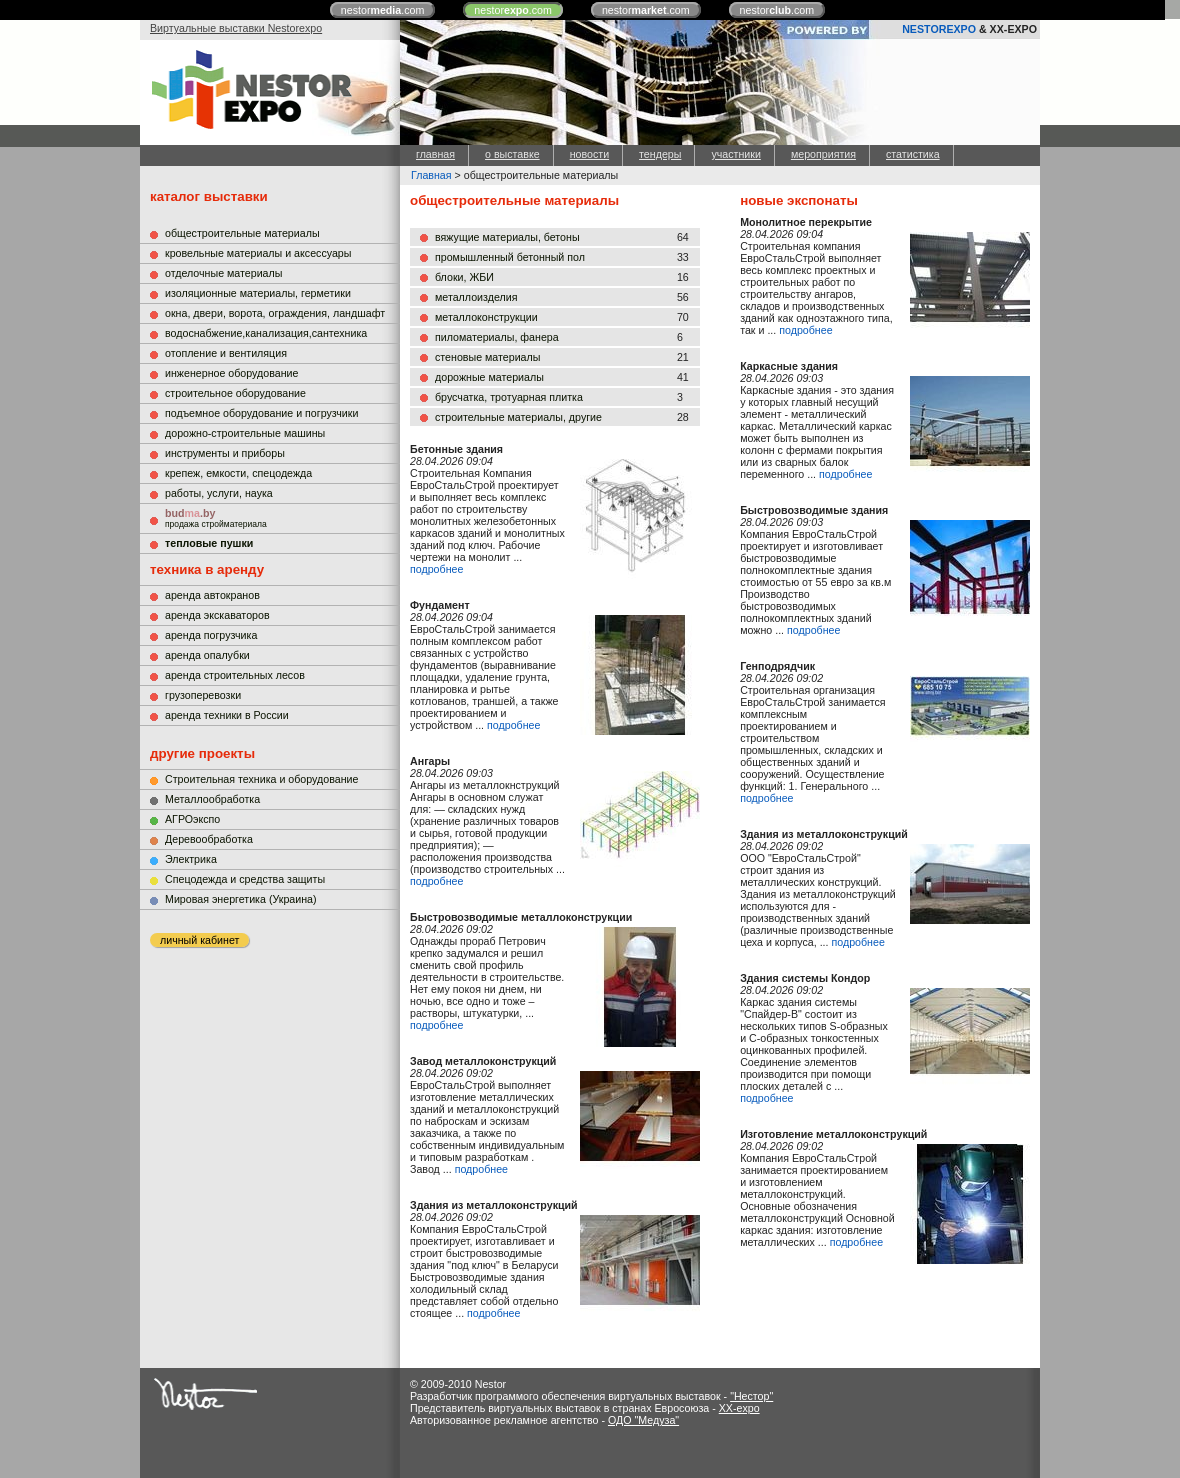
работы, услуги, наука (219, 493)
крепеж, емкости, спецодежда (238, 473)
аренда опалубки (207, 655)
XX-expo (739, 1408)
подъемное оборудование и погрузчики (261, 413)
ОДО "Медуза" (643, 1420)
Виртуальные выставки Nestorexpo (236, 28)
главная (435, 154)
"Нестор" (751, 1396)
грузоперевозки (203, 695)
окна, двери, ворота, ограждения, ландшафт (275, 313)
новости (589, 154)
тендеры (660, 154)
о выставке (512, 154)
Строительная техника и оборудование (261, 779)
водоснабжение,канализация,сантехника (266, 333)
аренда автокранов (212, 595)
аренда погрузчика (211, 635)
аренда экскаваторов (217, 615)
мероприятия (823, 154)
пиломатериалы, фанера (497, 337)
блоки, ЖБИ (464, 277)
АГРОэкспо (192, 819)
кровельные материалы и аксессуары (258, 253)
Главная (431, 175)
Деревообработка (209, 839)
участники (735, 154)
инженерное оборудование (231, 373)
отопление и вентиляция (226, 353)
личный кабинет (199, 940)
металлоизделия (476, 297)
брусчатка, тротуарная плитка (509, 397)
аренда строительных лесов (235, 675)
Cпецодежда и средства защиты (245, 879)
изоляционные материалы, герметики (258, 293)
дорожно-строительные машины (245, 433)
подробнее (436, 569)
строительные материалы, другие (518, 417)
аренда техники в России (227, 715)
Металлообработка (212, 799)
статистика (913, 154)
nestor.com (383, 10)
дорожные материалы (489, 377)
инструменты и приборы (225, 453)
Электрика (191, 859)
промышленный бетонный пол (510, 257)
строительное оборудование (235, 393)
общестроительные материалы (242, 233)
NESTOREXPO (939, 29)
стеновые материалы (487, 357)
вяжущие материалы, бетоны (507, 237)
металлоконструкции (486, 317)
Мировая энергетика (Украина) (241, 899)
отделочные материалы (223, 273)
